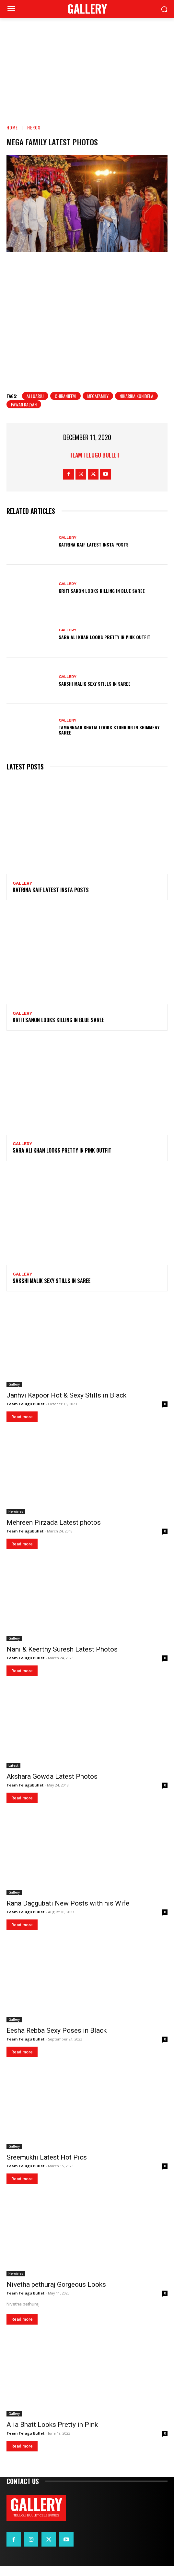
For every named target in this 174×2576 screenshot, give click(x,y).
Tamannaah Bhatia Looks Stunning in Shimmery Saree (109, 740)
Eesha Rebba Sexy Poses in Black (56, 2040)
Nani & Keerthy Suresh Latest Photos (62, 1659)
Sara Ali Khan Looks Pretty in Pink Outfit (104, 647)
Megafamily (98, 405)
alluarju (35, 405)
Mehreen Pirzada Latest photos (53, 1532)
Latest (13, 1775)
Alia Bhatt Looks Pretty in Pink (52, 2434)
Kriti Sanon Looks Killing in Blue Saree (102, 600)
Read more (22, 1426)
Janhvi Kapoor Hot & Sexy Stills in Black (66, 1405)
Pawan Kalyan (24, 414)
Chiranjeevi (65, 405)
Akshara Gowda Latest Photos (52, 1786)
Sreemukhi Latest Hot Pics (46, 2167)
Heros (34, 127)
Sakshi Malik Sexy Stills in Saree (95, 693)
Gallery (67, 547)
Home (12, 127)
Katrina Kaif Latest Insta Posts (94, 554)
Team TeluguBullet (24, 1540)
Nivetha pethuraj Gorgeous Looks (56, 2294)
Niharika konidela (136, 405)
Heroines (15, 1521)
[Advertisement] (87, 66)
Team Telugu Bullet (95, 465)
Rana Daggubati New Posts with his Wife (67, 1913)
